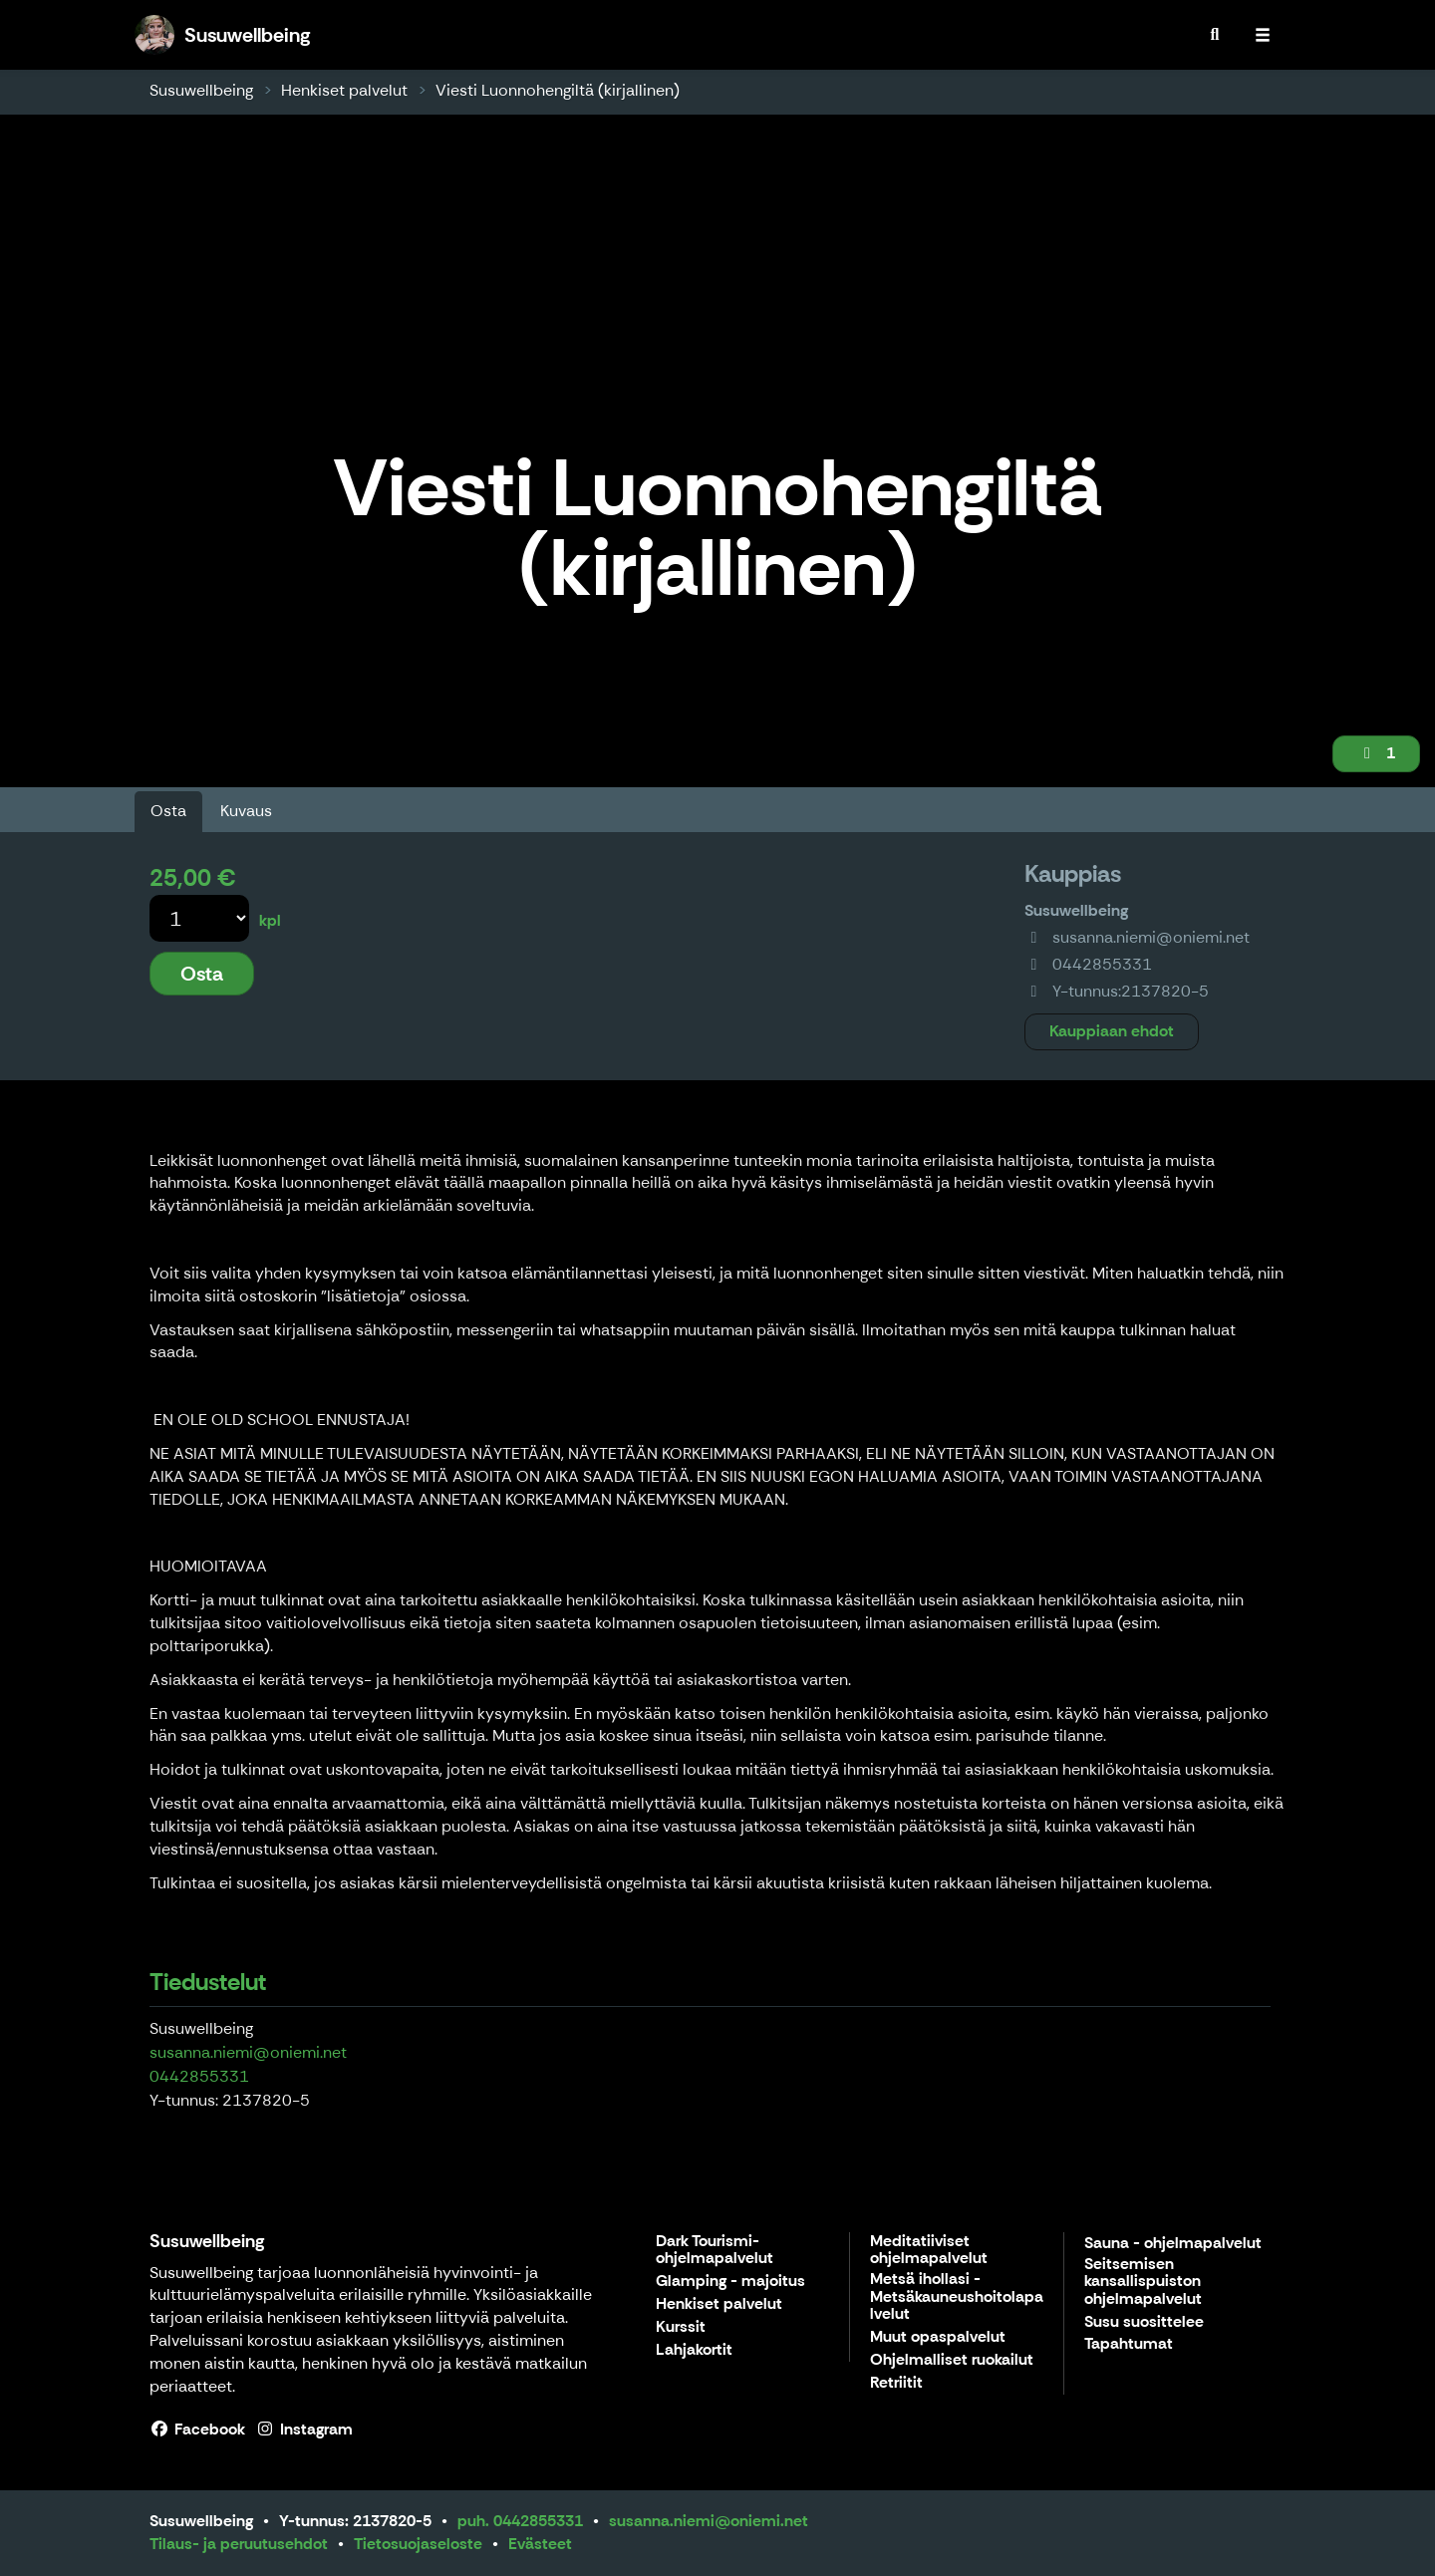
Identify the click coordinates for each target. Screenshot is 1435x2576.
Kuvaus (246, 810)
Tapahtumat (1128, 2344)
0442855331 (199, 2076)
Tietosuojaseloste (418, 2543)
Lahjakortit (694, 2350)
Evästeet (540, 2543)
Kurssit (681, 2327)
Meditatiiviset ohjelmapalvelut (929, 2250)
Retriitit (896, 2383)
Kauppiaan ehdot (1111, 1030)
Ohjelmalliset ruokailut (951, 2360)
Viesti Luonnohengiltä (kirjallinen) (557, 90)
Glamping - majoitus (730, 2281)
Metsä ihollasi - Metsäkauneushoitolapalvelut (956, 2297)
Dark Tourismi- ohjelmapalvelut (714, 2250)
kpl (270, 920)
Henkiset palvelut (344, 90)
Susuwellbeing (201, 90)
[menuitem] (1215, 35)
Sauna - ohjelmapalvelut (1173, 2243)
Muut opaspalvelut (937, 2337)
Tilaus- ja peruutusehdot (238, 2543)
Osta (168, 810)
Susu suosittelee (1144, 2322)
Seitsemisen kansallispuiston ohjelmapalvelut (1143, 2282)
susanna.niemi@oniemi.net (248, 2052)
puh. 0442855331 (520, 2520)
